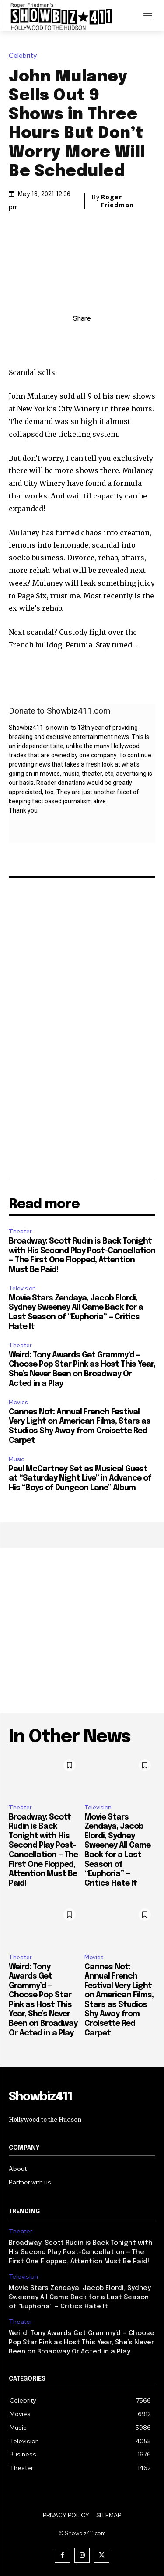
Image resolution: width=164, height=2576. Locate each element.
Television (22, 1288)
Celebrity (25, 56)
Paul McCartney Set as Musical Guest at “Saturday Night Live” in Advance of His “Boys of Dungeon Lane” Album (80, 1478)
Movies (18, 1402)
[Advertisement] (82, 1630)
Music (16, 1459)
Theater (20, 1231)
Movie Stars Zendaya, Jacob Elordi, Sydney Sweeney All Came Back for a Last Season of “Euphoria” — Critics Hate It (80, 2297)
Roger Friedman (117, 201)
